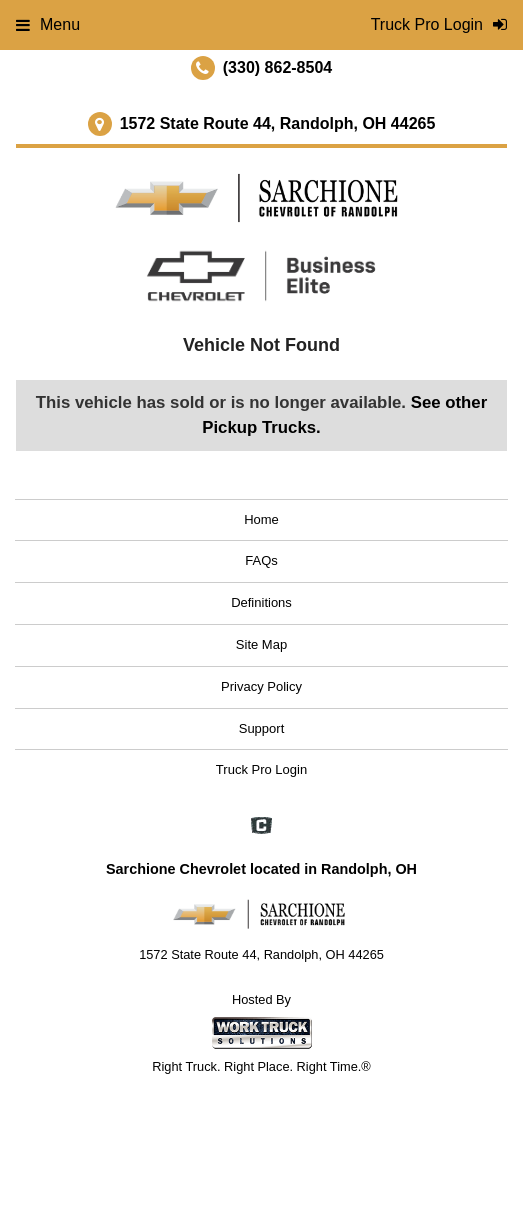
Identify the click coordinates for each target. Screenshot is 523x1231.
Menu (48, 24)
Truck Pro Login (261, 769)
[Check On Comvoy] (261, 828)
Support (262, 728)
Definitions (261, 602)
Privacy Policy (261, 686)
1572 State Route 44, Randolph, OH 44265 (278, 123)
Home (261, 519)
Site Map (261, 644)
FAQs (261, 560)
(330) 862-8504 (277, 67)
